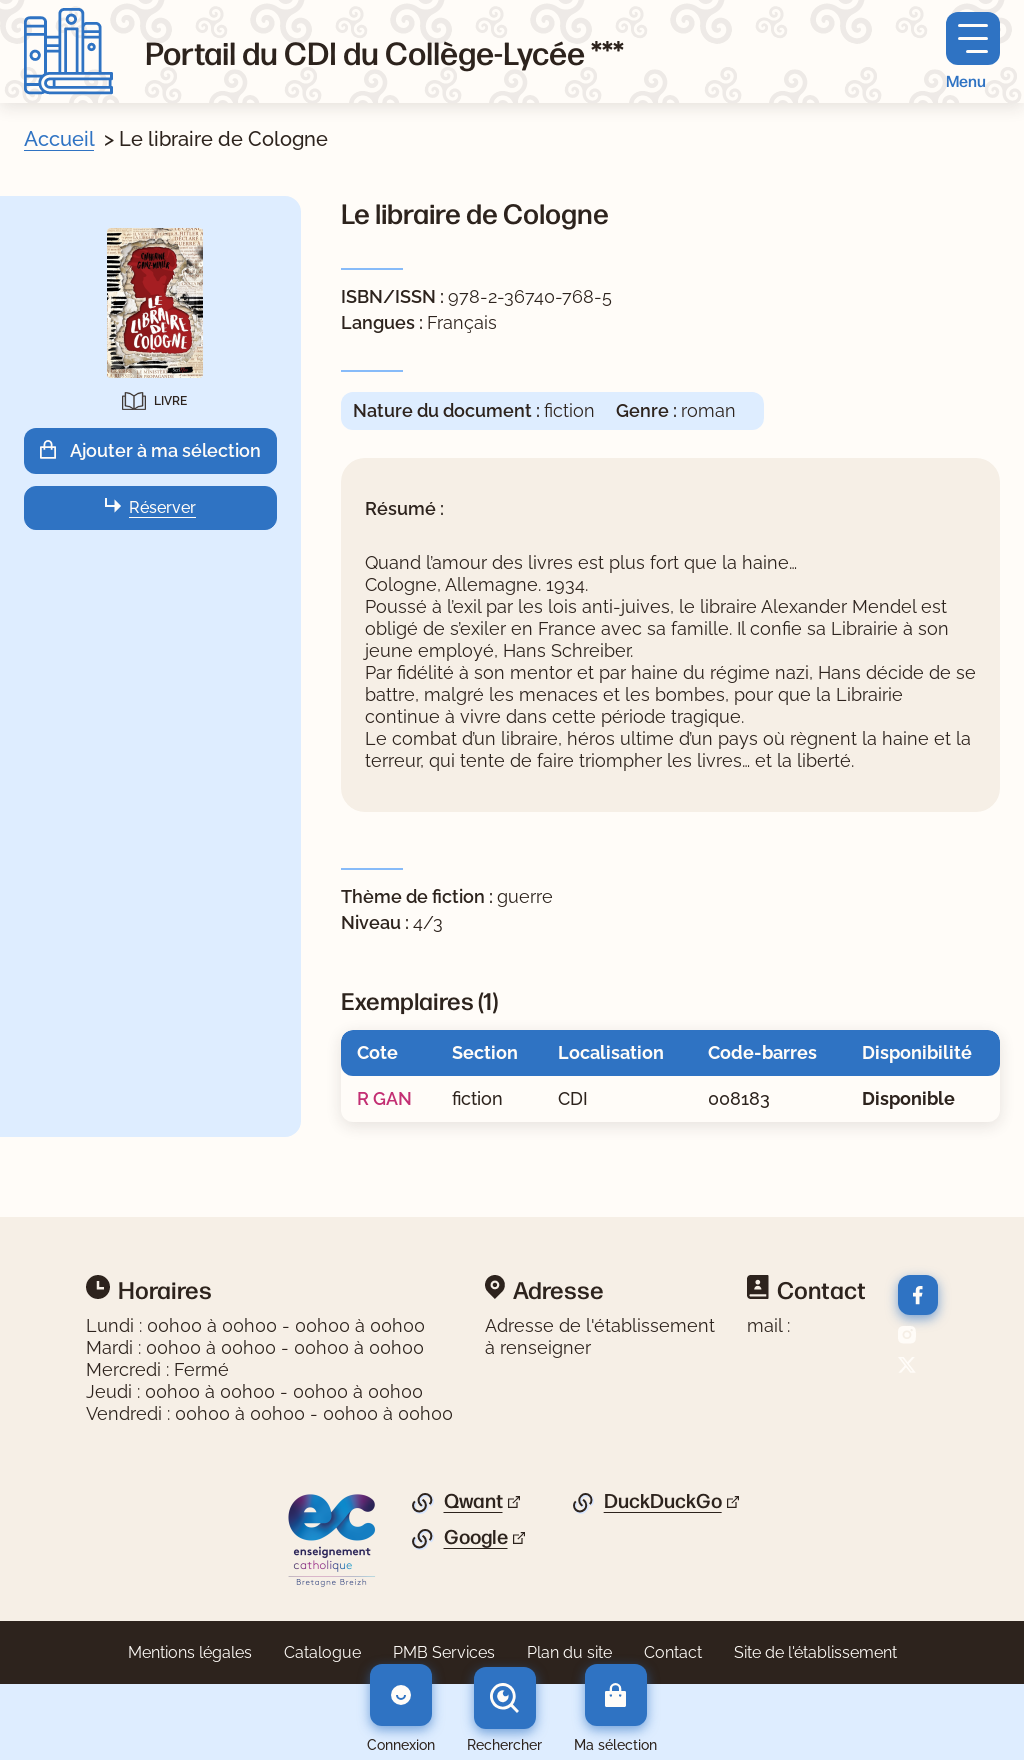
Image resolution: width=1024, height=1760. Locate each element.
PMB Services (444, 1652)
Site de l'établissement (815, 1652)
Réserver (162, 507)
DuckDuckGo (663, 1501)
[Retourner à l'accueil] (68, 51)
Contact (673, 1652)
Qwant (473, 1501)
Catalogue (322, 1652)
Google (476, 1537)
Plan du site (569, 1652)
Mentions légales (190, 1652)
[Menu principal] (973, 51)
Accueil (59, 139)
